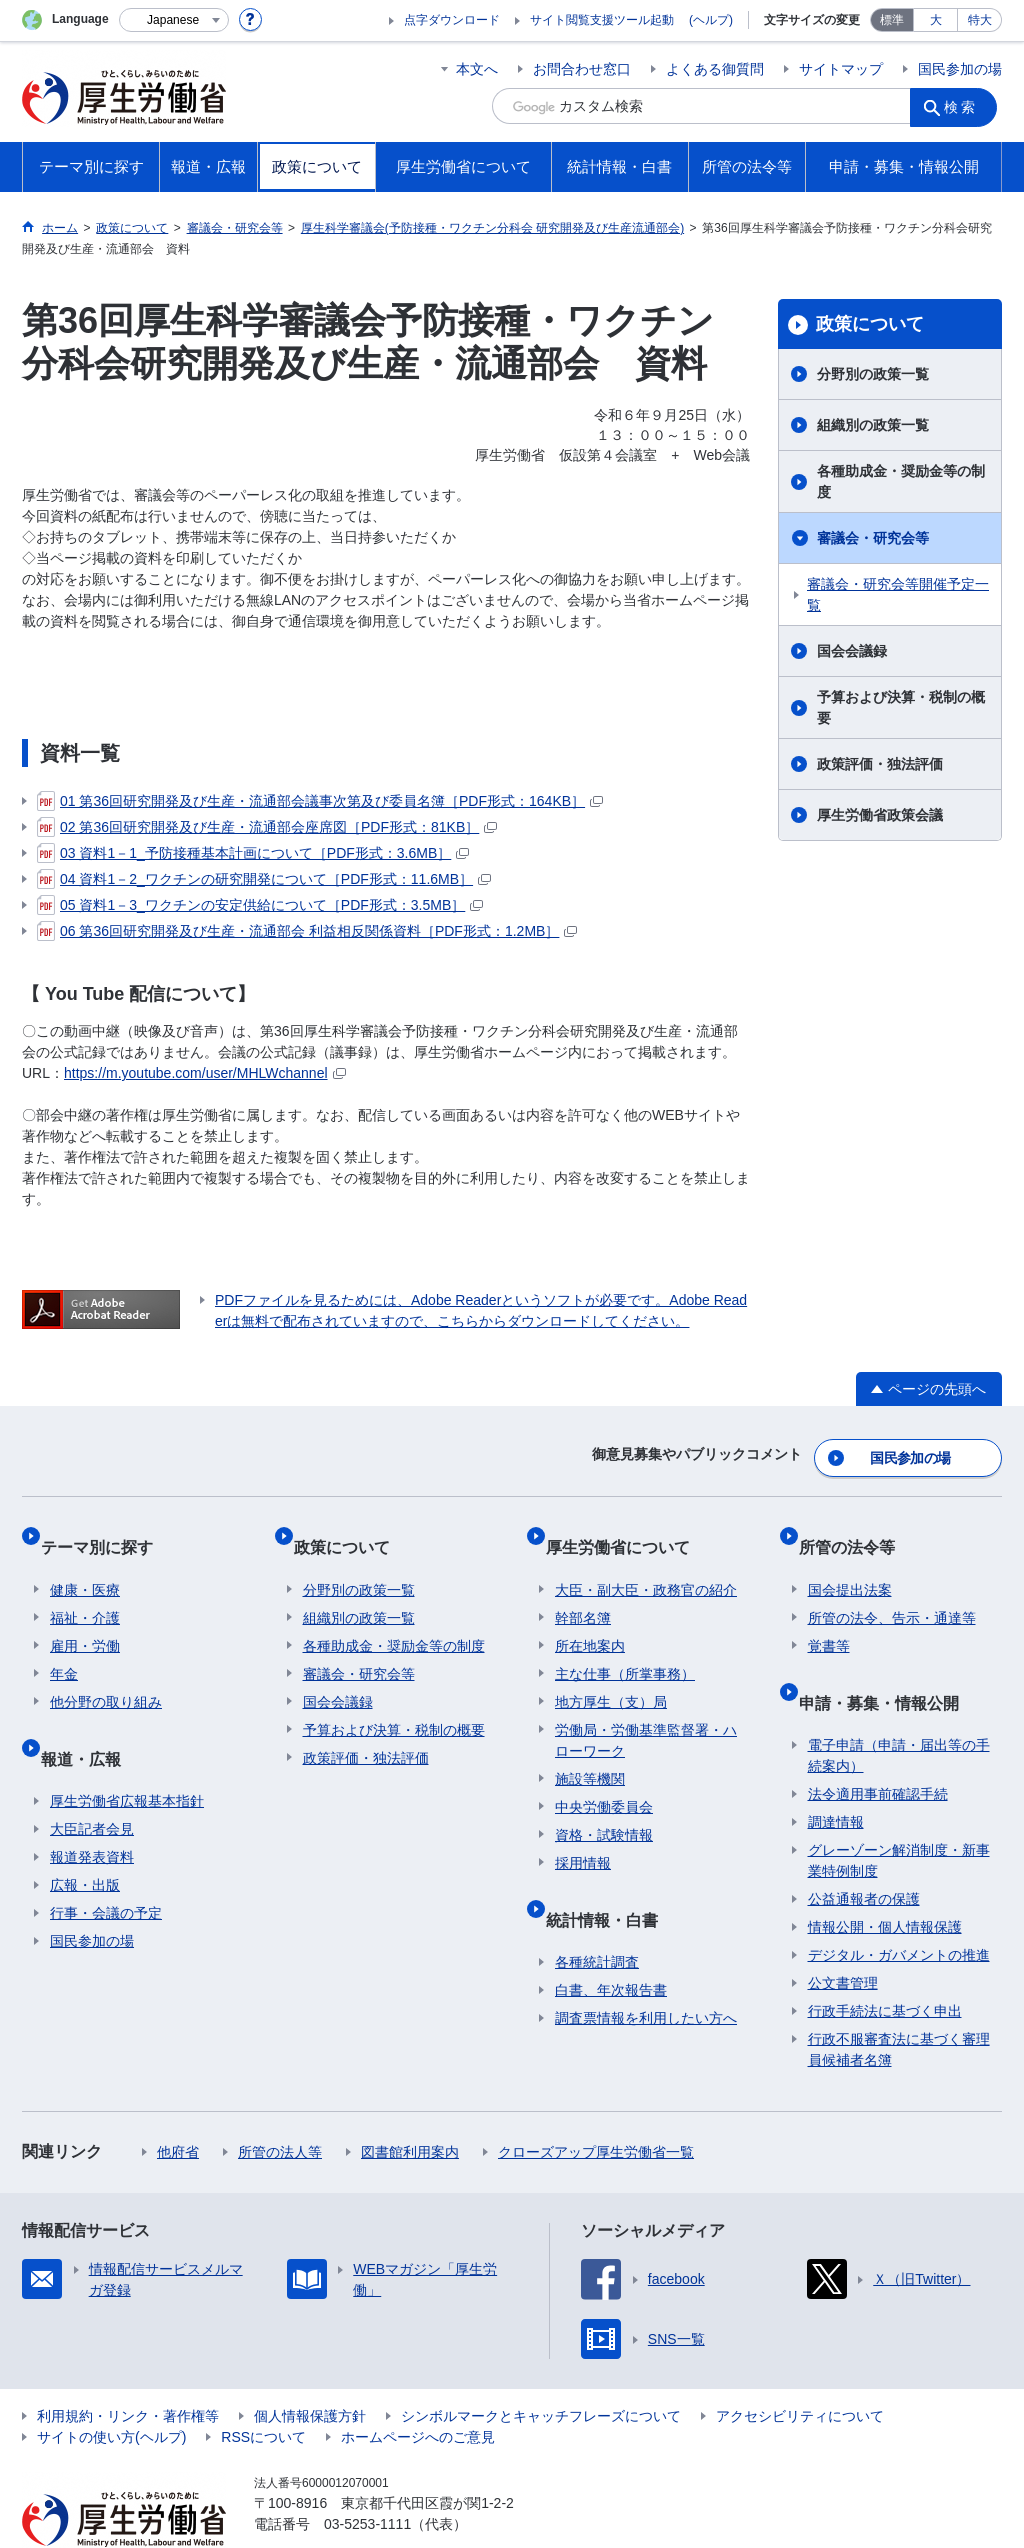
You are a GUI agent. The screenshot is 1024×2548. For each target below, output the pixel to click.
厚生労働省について (627, 1529)
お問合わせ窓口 (582, 69)
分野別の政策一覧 (873, 374)
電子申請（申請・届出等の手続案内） (899, 1709)
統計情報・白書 (611, 1882)
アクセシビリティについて (800, 2370)
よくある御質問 (715, 69)
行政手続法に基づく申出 (885, 1965)
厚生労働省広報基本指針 (127, 1755)
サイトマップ (841, 69)
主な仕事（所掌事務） (625, 1647)
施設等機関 (590, 1752)
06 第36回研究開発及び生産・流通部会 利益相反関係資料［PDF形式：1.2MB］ (307, 931)
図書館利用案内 (410, 2106)
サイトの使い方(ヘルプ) (111, 2391)
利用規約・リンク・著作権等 (128, 2370)
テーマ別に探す (106, 1529)
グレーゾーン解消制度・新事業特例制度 (899, 1814)
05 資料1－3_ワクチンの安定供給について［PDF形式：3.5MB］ (260, 905)
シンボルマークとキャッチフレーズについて (541, 2370)
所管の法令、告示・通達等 (892, 1591)
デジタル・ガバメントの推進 (899, 1909)
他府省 (178, 2106)
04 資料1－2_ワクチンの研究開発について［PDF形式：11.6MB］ (264, 879)
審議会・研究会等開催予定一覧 (898, 594)
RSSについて (263, 2391)
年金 (64, 1647)
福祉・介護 (85, 1591)
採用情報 (583, 1836)
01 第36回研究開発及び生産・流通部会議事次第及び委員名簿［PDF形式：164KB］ (320, 801)
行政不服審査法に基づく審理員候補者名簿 (899, 2003)
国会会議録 (852, 651)
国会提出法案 (850, 1563)
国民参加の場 (960, 69)
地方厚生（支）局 (611, 1675)
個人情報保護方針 (310, 2370)
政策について (870, 324)
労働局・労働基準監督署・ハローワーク (646, 1713)
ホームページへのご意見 (418, 2391)
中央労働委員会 (604, 1780)
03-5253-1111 (367, 2478)
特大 (980, 20)
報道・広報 (90, 1721)
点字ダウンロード (452, 20)
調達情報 (836, 1776)
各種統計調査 (597, 1916)
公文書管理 (843, 1937)
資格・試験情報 (604, 1808)
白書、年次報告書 (611, 1944)
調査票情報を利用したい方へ (646, 1972)
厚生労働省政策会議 (880, 815)
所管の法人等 (280, 2106)
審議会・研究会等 (873, 538)
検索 (966, 106)
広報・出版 (85, 1839)
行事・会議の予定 (106, 1867)
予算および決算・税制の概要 (901, 707)
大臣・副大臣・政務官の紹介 (646, 1563)
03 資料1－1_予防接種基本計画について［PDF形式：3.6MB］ (253, 853)
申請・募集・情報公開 (888, 1665)
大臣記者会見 (92, 1783)
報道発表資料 (92, 1811)
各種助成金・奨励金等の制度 (901, 481)
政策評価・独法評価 (880, 764)
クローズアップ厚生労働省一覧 (596, 2106)
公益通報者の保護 (864, 1853)
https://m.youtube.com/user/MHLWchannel (205, 1073)
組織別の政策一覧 (873, 425)
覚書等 (829, 1619)
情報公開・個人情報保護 (885, 1881)
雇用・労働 (85, 1619)
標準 (892, 20)
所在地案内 (590, 1619)
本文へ (477, 69)
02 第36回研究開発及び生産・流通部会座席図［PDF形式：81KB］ (267, 827)
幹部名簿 (583, 1591)
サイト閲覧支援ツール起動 (602, 20)
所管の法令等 (856, 1529)
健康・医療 (85, 1563)
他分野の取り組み (106, 1675)
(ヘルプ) (711, 20)
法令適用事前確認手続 (878, 1748)
